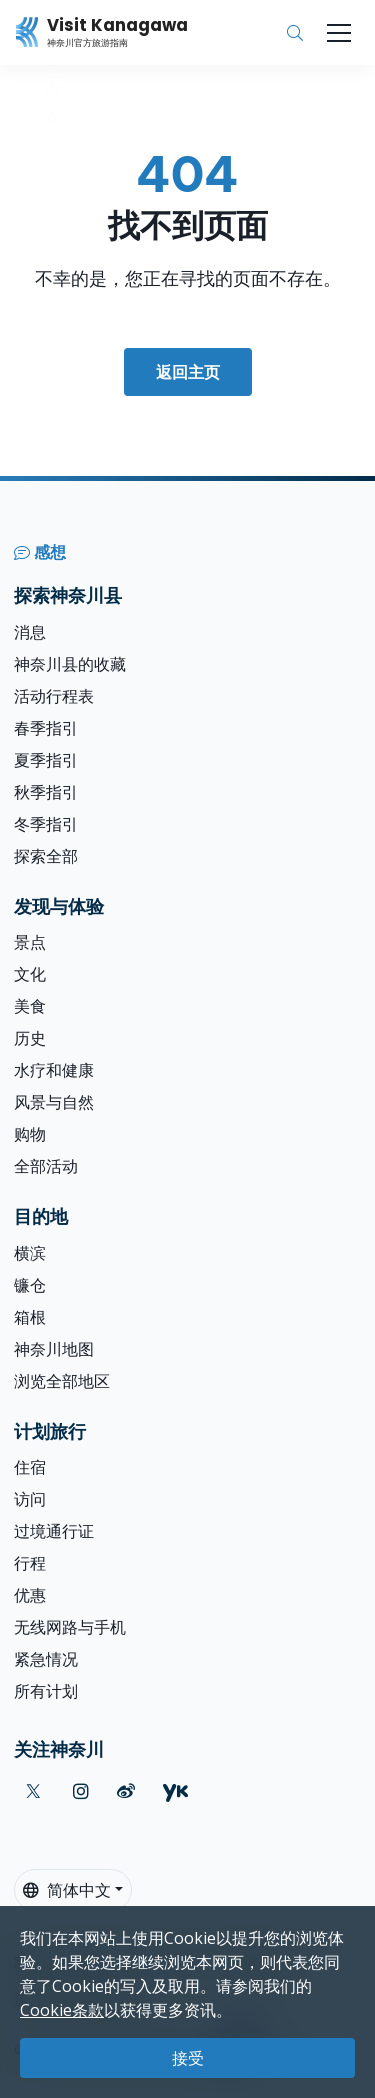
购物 (30, 1134)
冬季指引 (46, 824)
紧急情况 (46, 1659)
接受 (188, 2058)
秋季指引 (46, 792)
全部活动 (46, 1166)
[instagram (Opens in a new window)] (81, 1791)
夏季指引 (46, 760)
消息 (30, 632)
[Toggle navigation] (339, 33)
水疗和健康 (54, 1070)
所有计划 (46, 1691)
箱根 (30, 1317)
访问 (30, 1499)
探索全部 (46, 856)
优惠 (30, 1595)
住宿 (30, 1467)
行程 (30, 1563)
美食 (30, 1006)
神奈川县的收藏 (70, 664)
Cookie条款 (62, 2010)
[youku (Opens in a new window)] (175, 1791)
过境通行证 (54, 1531)
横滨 (30, 1253)
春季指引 (46, 728)
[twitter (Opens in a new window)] (33, 1791)
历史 (30, 1038)
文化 (30, 974)
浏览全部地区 (62, 1381)
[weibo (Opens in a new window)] (126, 1791)
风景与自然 (54, 1102)
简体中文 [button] (67, 1890)
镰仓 (30, 1285)
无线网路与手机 (70, 1627)
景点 (30, 942)
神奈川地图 (54, 1349)
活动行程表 (54, 696)
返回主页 (188, 372)
